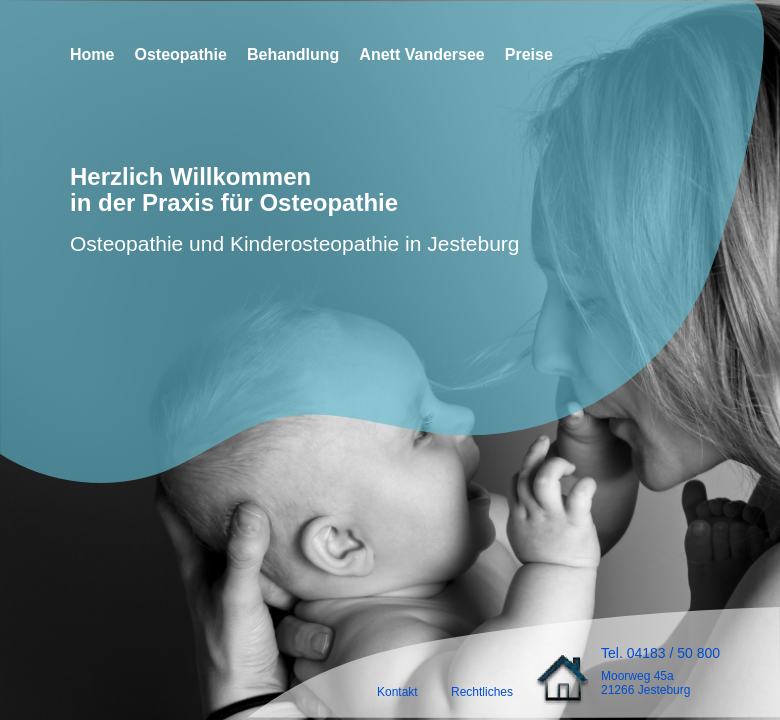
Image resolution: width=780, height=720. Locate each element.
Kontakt (397, 692)
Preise (529, 54)
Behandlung (293, 54)
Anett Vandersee (421, 54)
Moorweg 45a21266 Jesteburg (645, 683)
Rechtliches (482, 692)
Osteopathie (180, 54)
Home (92, 54)
